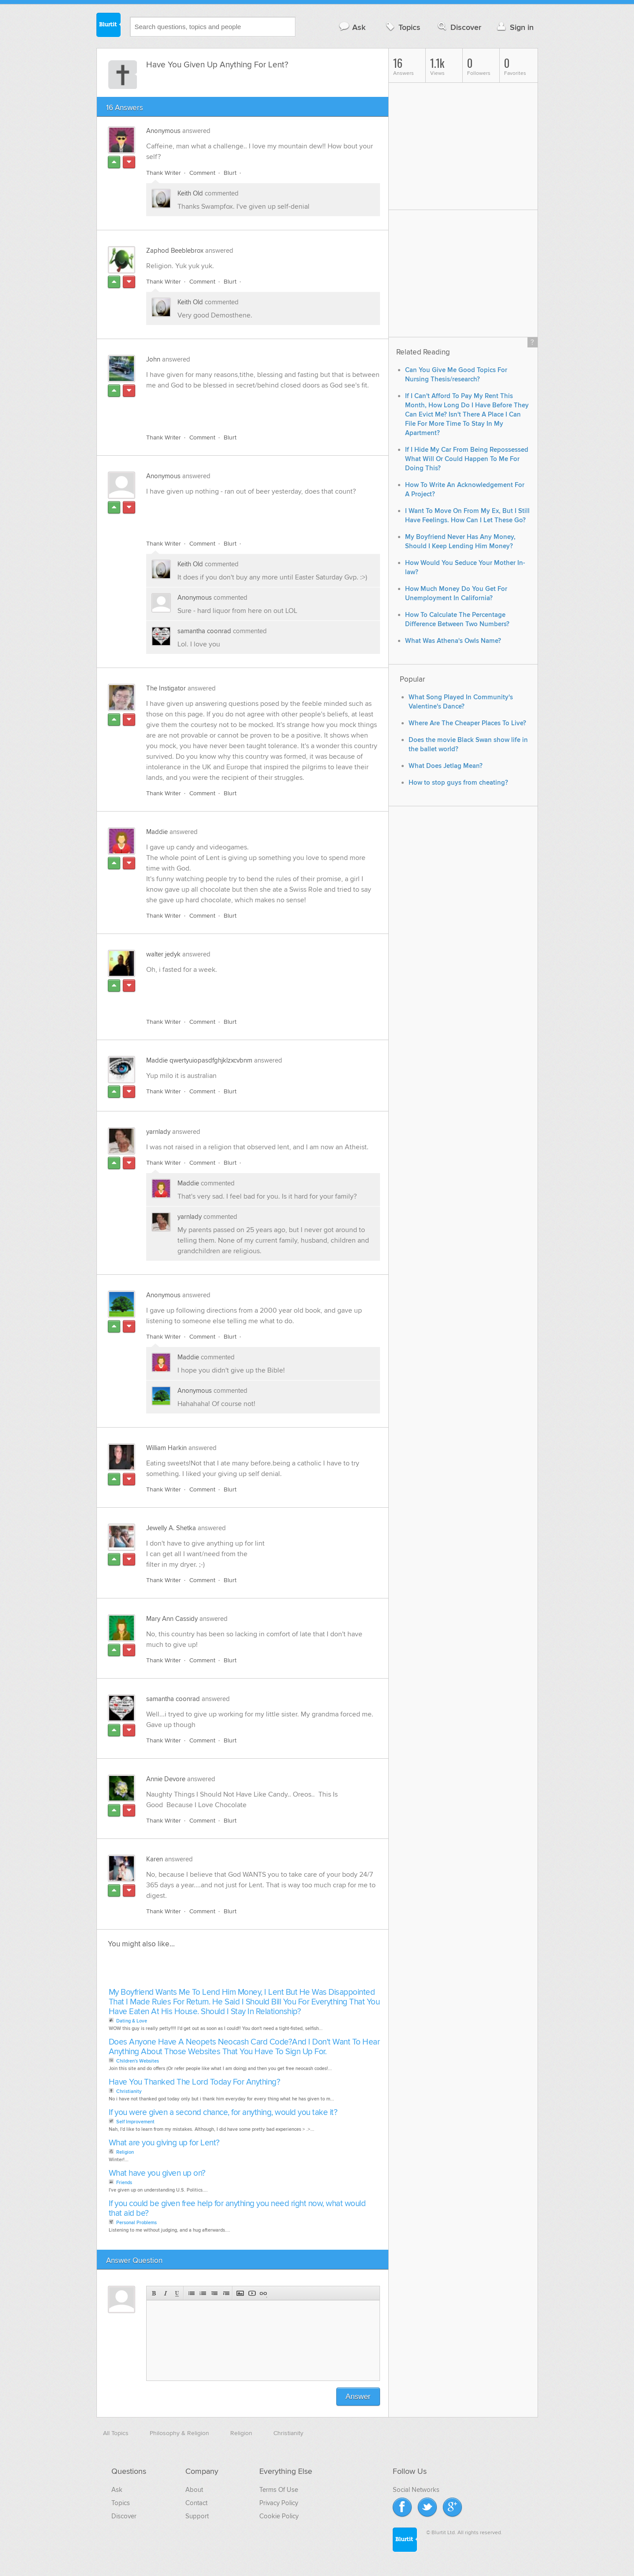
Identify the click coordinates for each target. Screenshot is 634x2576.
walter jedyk (163, 954)
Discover (458, 27)
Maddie (157, 832)
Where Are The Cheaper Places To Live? (467, 723)
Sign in (514, 27)
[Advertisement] (248, 406)
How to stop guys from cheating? (458, 783)
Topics (402, 27)
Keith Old (190, 193)
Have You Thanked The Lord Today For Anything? (194, 2082)
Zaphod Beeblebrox (174, 251)
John (153, 359)
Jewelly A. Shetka (171, 1528)
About (194, 2490)
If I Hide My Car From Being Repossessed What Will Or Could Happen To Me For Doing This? (466, 459)
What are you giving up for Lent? (164, 2143)
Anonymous (163, 131)
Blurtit (108, 26)
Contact (196, 2503)
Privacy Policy (278, 2503)
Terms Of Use (278, 2490)
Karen (154, 1859)
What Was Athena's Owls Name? (453, 641)
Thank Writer (163, 173)
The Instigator (166, 688)
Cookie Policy (279, 2516)
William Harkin (166, 1448)
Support (197, 2516)
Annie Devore (165, 1779)
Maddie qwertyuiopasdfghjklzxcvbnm (199, 1060)
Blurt (230, 173)
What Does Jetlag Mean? (446, 766)
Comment (202, 173)
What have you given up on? (157, 2173)
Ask (352, 27)
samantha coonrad (204, 631)
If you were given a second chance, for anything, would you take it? (223, 2112)
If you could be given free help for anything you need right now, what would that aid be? (237, 2208)
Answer (358, 2396)
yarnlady (158, 1132)
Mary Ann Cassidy (172, 1619)
